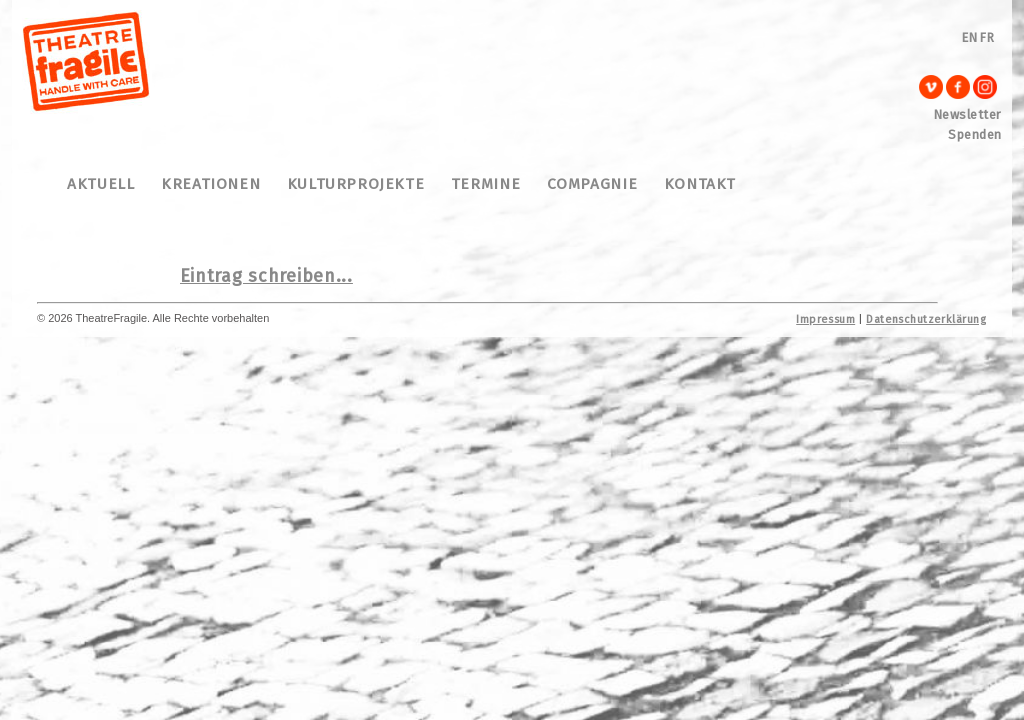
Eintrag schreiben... (266, 276)
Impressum (825, 319)
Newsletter (968, 114)
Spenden (975, 134)
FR (987, 37)
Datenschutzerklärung (926, 319)
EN (969, 37)
